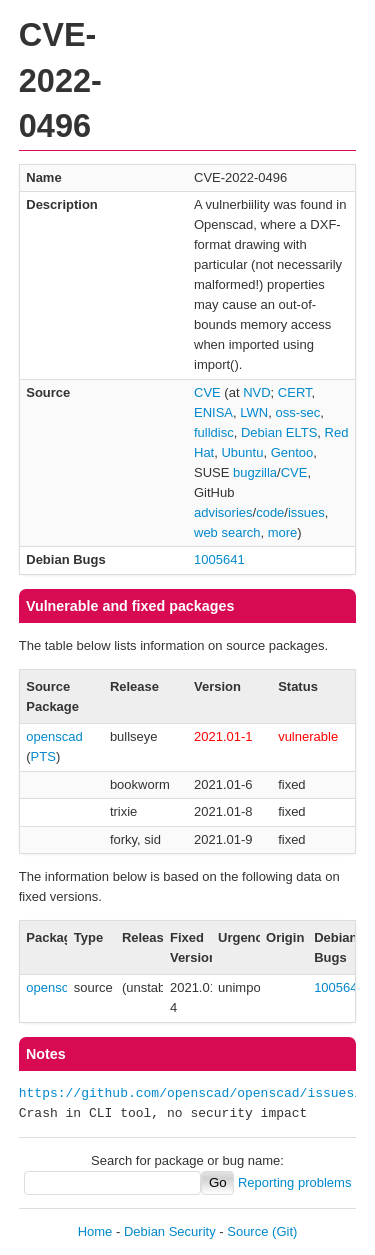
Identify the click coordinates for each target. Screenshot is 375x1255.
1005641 (219, 559)
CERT (295, 392)
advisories (223, 512)
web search (227, 532)
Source (247, 1231)
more (283, 532)
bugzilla (255, 472)
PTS (43, 756)
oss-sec (297, 412)
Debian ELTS (279, 432)
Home (95, 1231)
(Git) (284, 1231)
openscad (54, 736)
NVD (256, 392)
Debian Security (170, 1231)
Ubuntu (242, 452)
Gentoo (292, 452)
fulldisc (214, 432)
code (270, 512)
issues (306, 512)
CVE (207, 392)
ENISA (213, 412)
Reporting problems (294, 1182)
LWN (254, 412)
